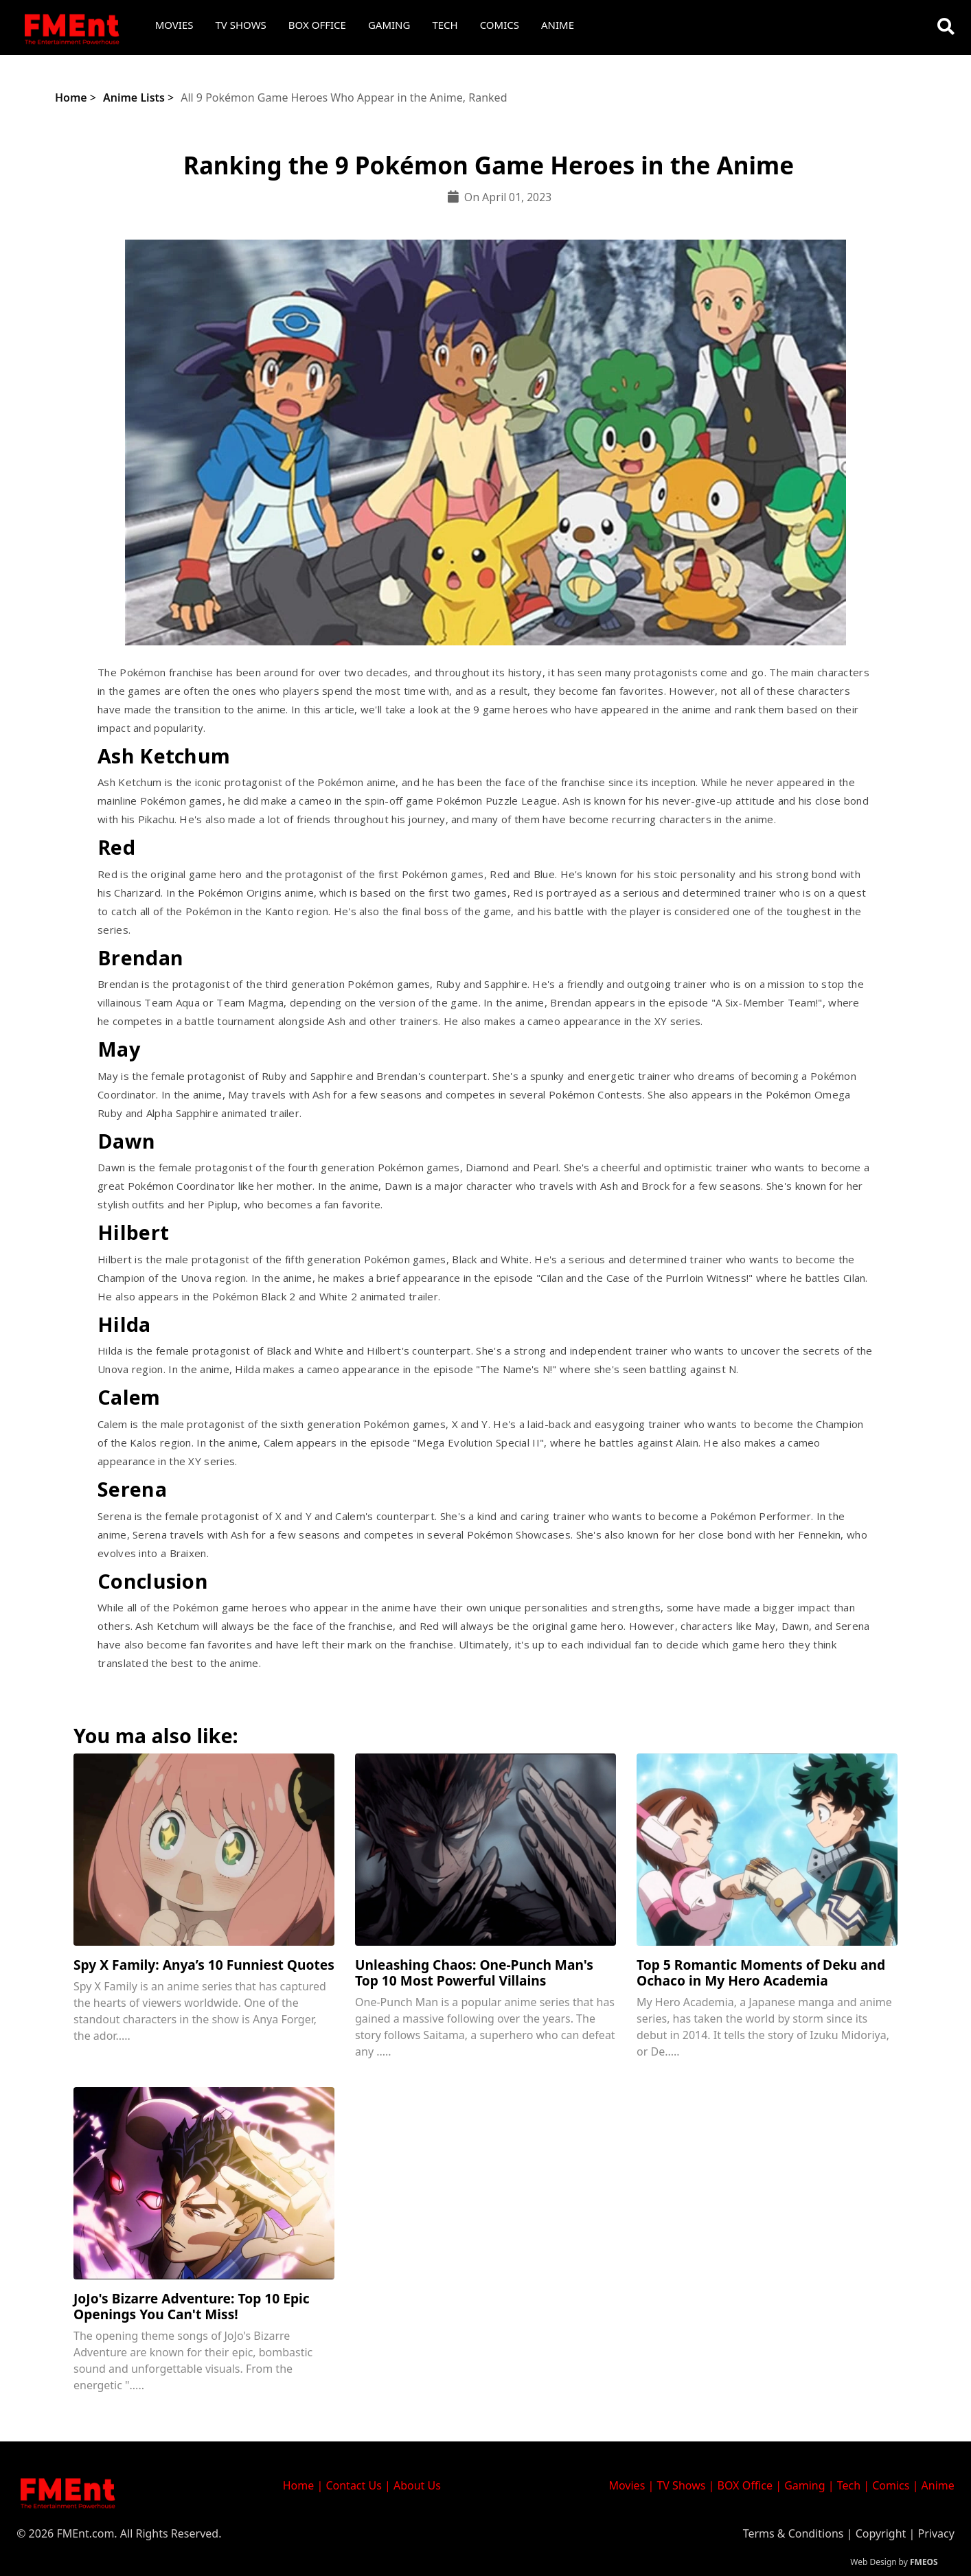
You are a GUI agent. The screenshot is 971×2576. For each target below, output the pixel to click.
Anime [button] (557, 25)
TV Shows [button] (241, 25)
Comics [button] (499, 25)
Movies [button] (174, 25)
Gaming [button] (389, 25)
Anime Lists (134, 97)
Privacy (935, 2533)
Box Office (317, 25)
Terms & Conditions (793, 2533)
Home (71, 97)
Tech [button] (444, 25)
